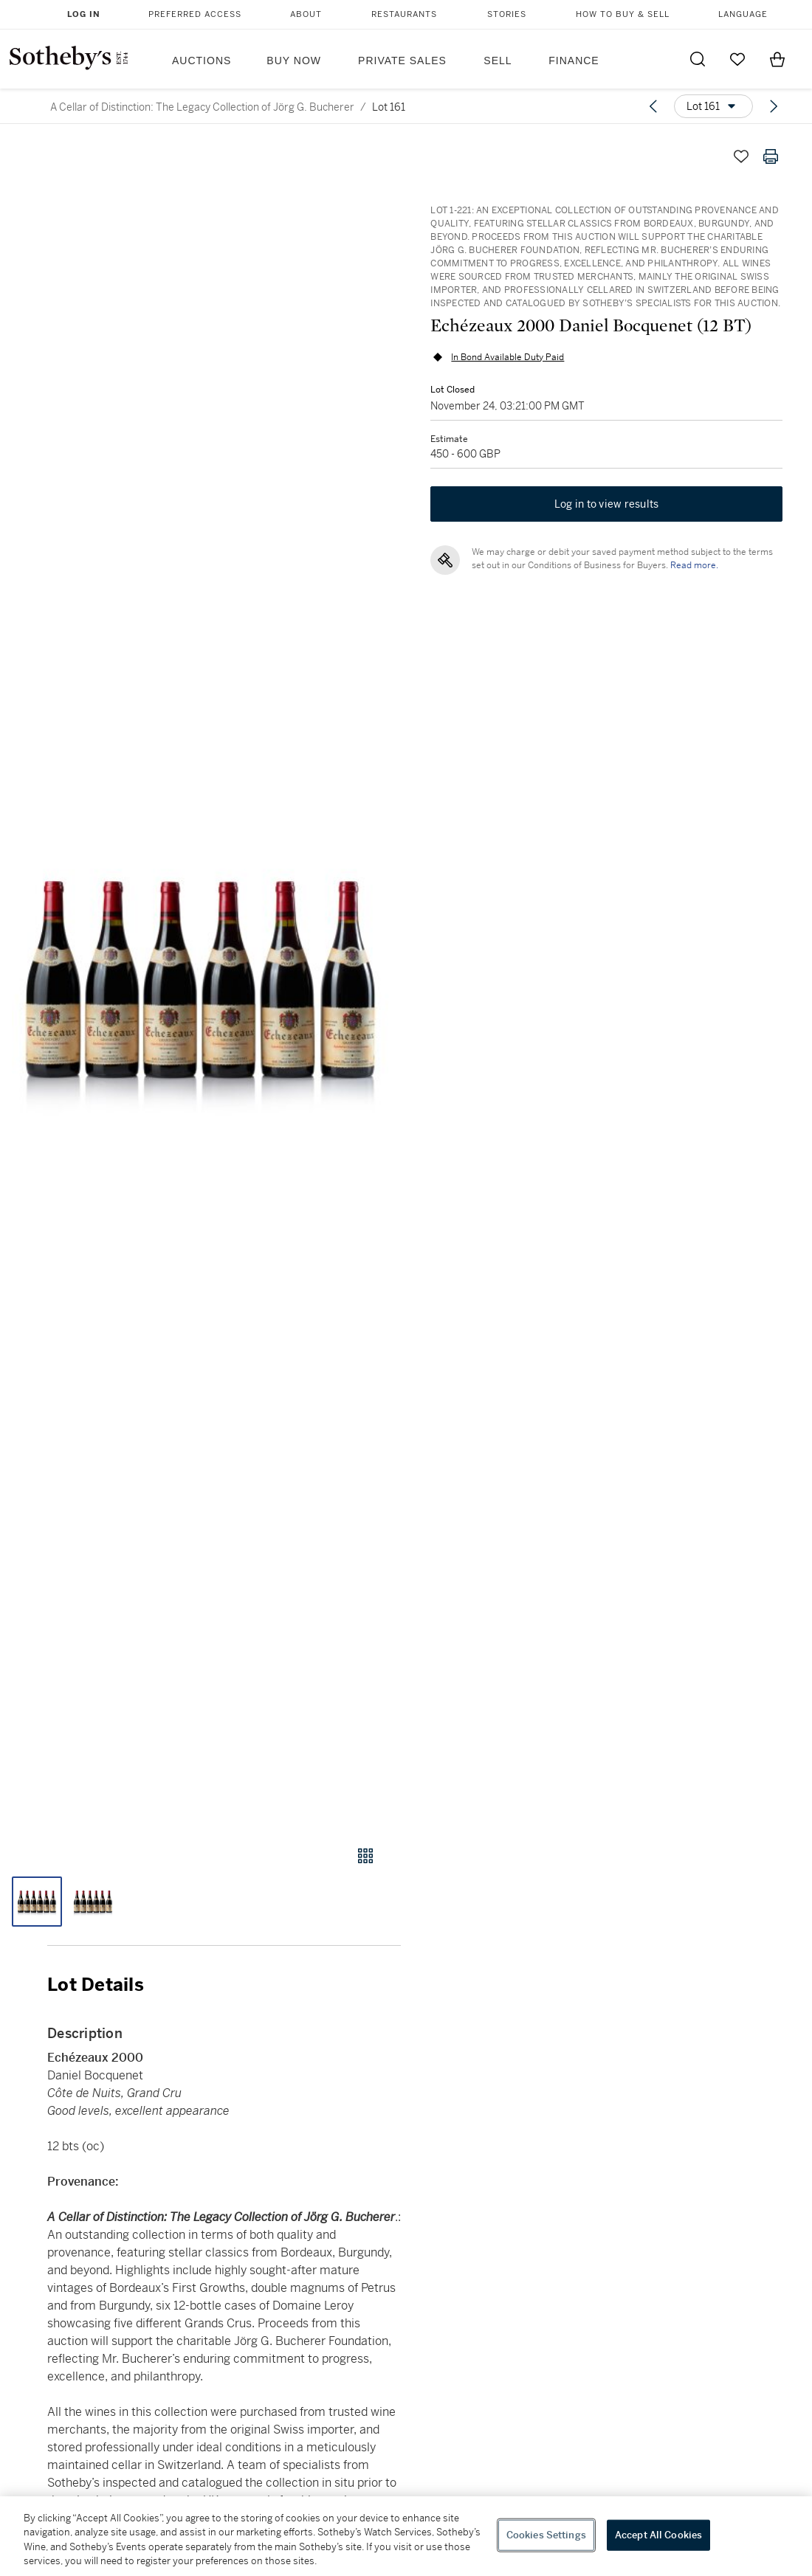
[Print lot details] (770, 156)
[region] (406, 2536)
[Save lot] (741, 156)
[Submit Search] (697, 59)
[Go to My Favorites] (737, 59)
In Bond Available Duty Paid (507, 357)
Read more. (694, 566)
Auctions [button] (201, 60)
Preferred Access (194, 14)
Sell (498, 60)
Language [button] (743, 14)
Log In (83, 14)
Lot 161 (388, 107)
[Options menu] (713, 106)
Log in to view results (606, 504)
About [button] (306, 14)
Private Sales (402, 60)
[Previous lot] (653, 106)
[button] (200, 979)
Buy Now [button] (293, 60)
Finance (573, 60)
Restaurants (404, 14)
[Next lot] (773, 106)
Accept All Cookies (658, 2535)
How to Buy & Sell (623, 14)
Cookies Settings (546, 2535)
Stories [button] (506, 14)
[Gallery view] (365, 1856)
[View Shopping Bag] (777, 59)
